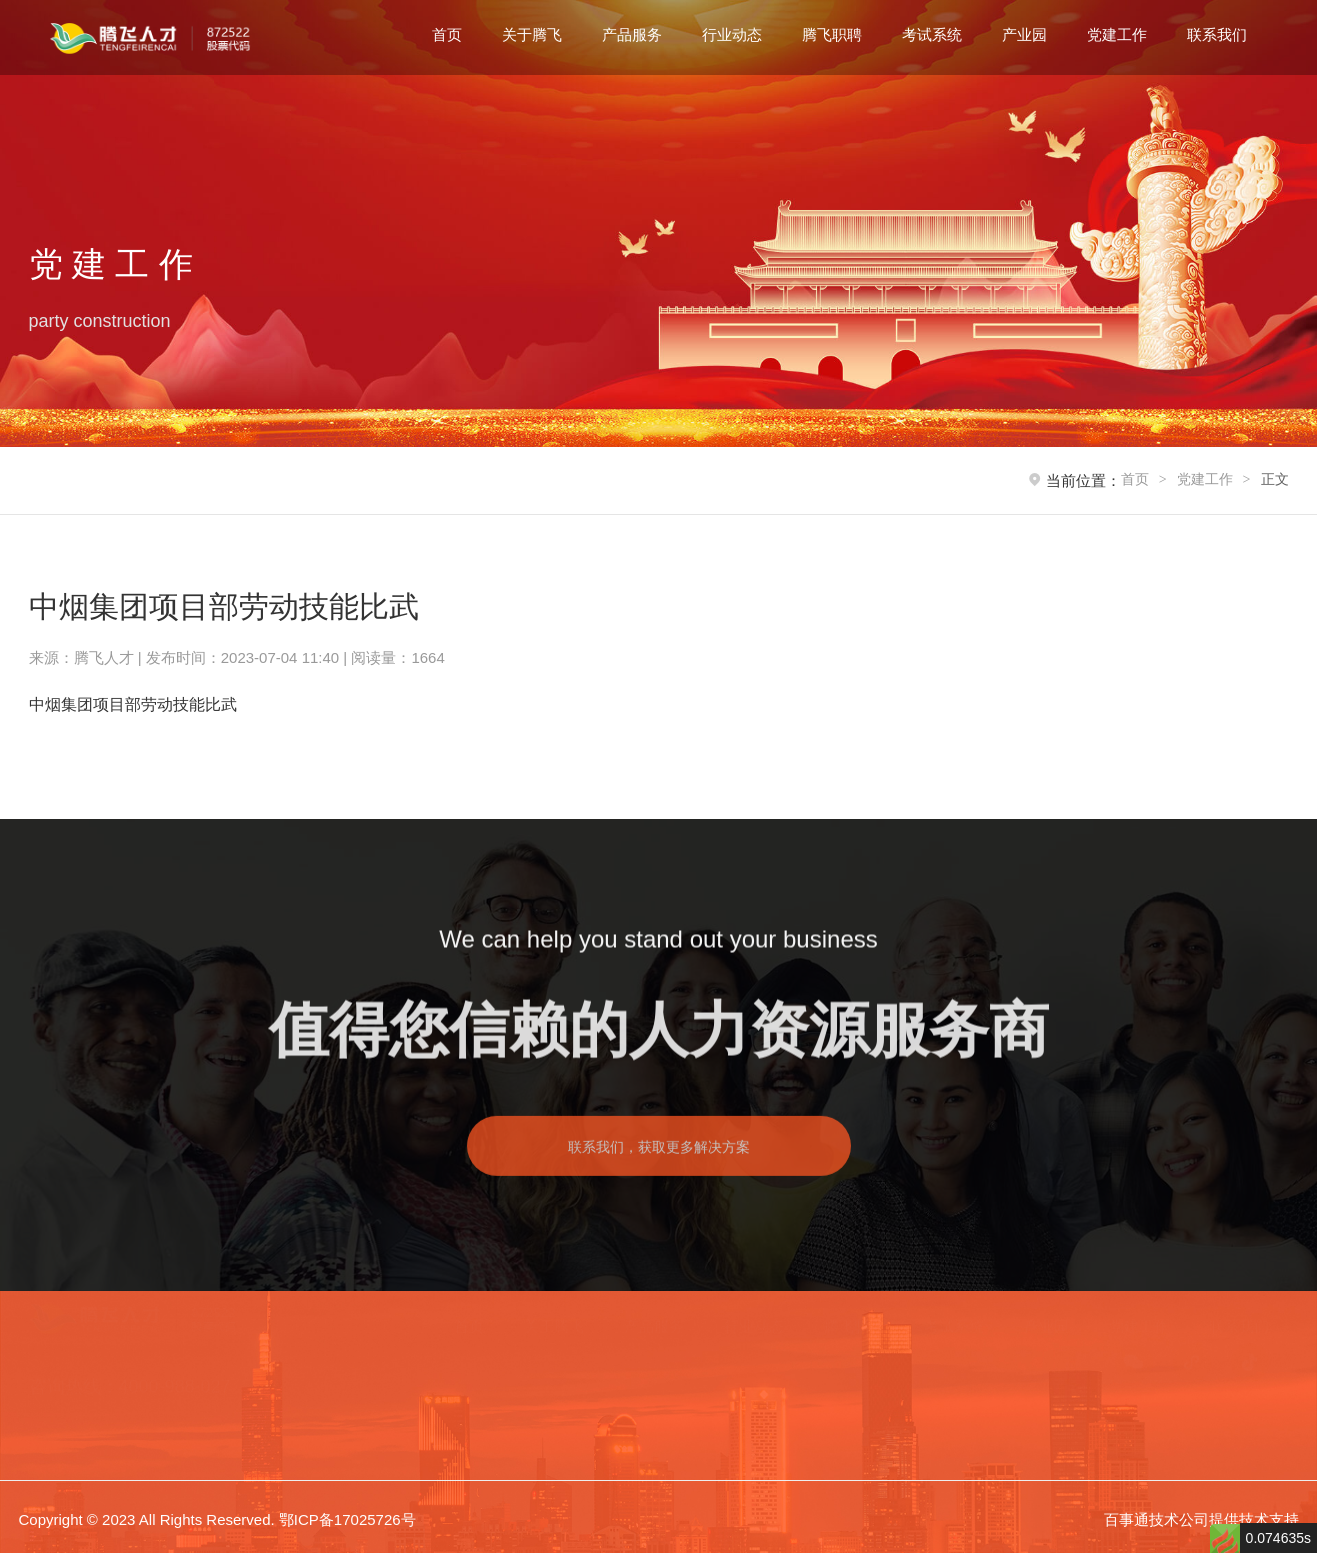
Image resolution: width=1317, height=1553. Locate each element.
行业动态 (732, 34)
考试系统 (932, 34)
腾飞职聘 (832, 34)
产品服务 (632, 34)
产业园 (1024, 34)
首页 (447, 34)
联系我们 (1217, 34)
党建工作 (1117, 34)
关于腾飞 (532, 34)
